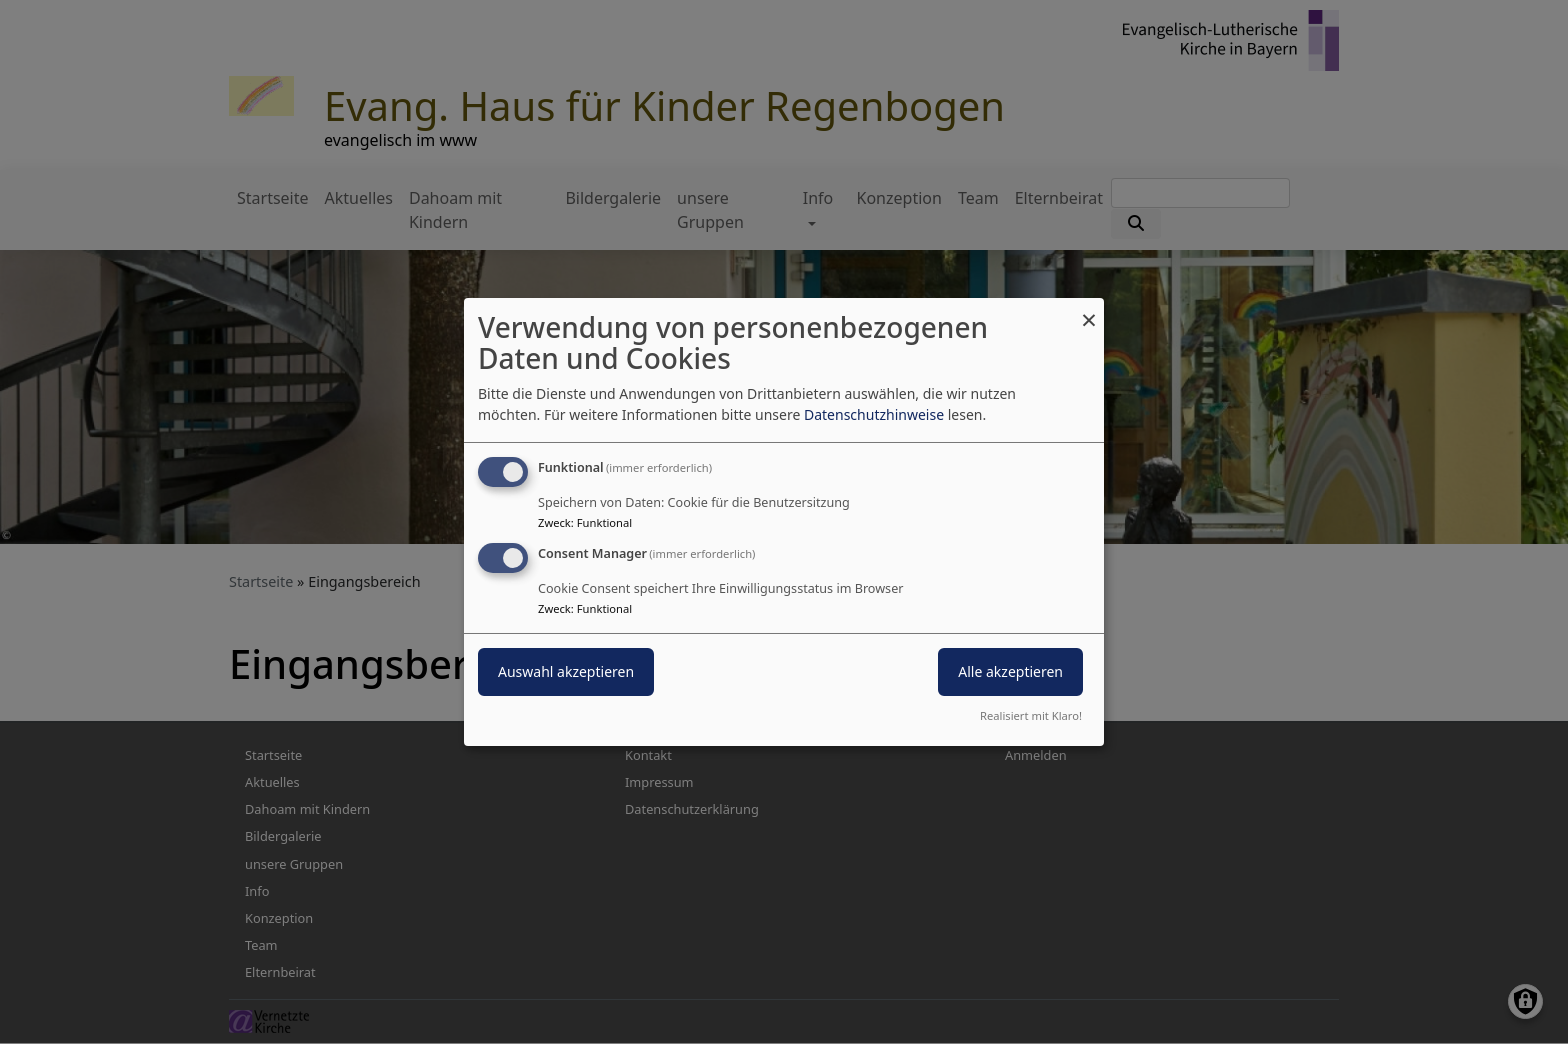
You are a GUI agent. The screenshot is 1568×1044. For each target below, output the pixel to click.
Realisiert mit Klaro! (1031, 715)
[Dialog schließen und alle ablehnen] (1089, 310)
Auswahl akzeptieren (566, 671)
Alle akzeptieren (1010, 671)
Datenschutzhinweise (874, 414)
